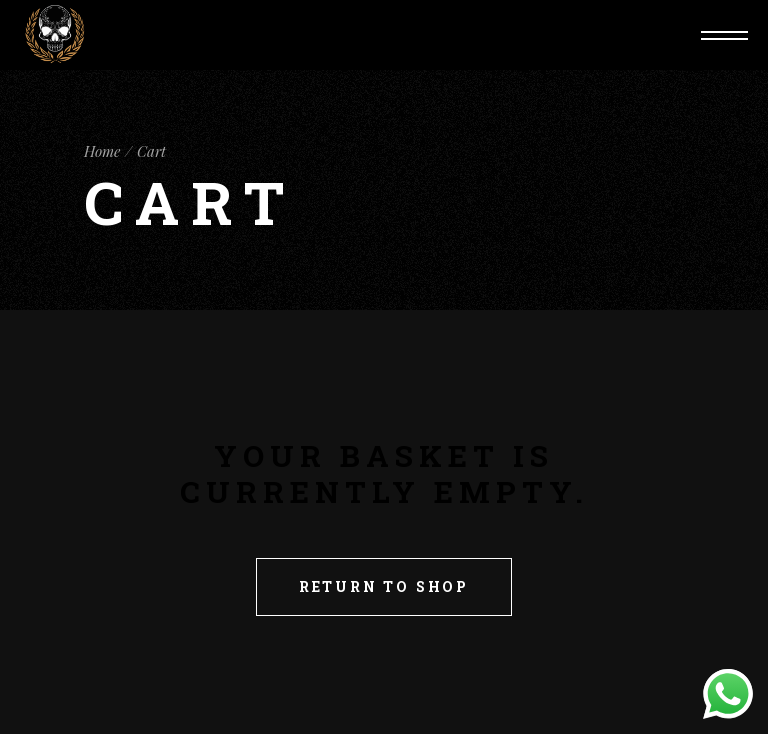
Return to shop (384, 586)
